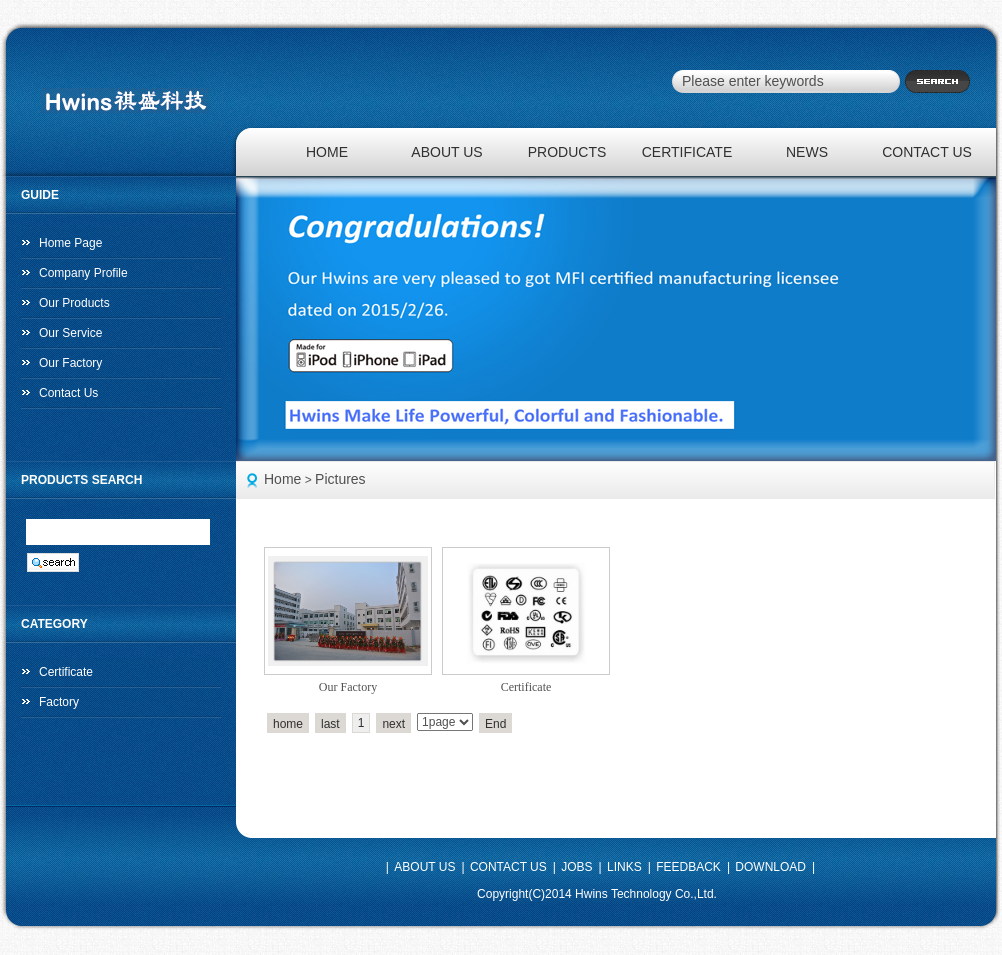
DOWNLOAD (770, 867)
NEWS (807, 152)
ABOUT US (446, 152)
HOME (327, 152)
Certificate (526, 687)
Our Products (74, 303)
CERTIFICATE (687, 152)
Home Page (70, 243)
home (288, 724)
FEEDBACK (688, 867)
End (495, 724)
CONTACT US (927, 152)
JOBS (576, 867)
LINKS (624, 867)
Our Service (70, 333)
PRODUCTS (567, 152)
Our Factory (70, 363)
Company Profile (83, 273)
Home (282, 479)
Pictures (340, 479)
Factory (59, 702)
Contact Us (68, 393)
